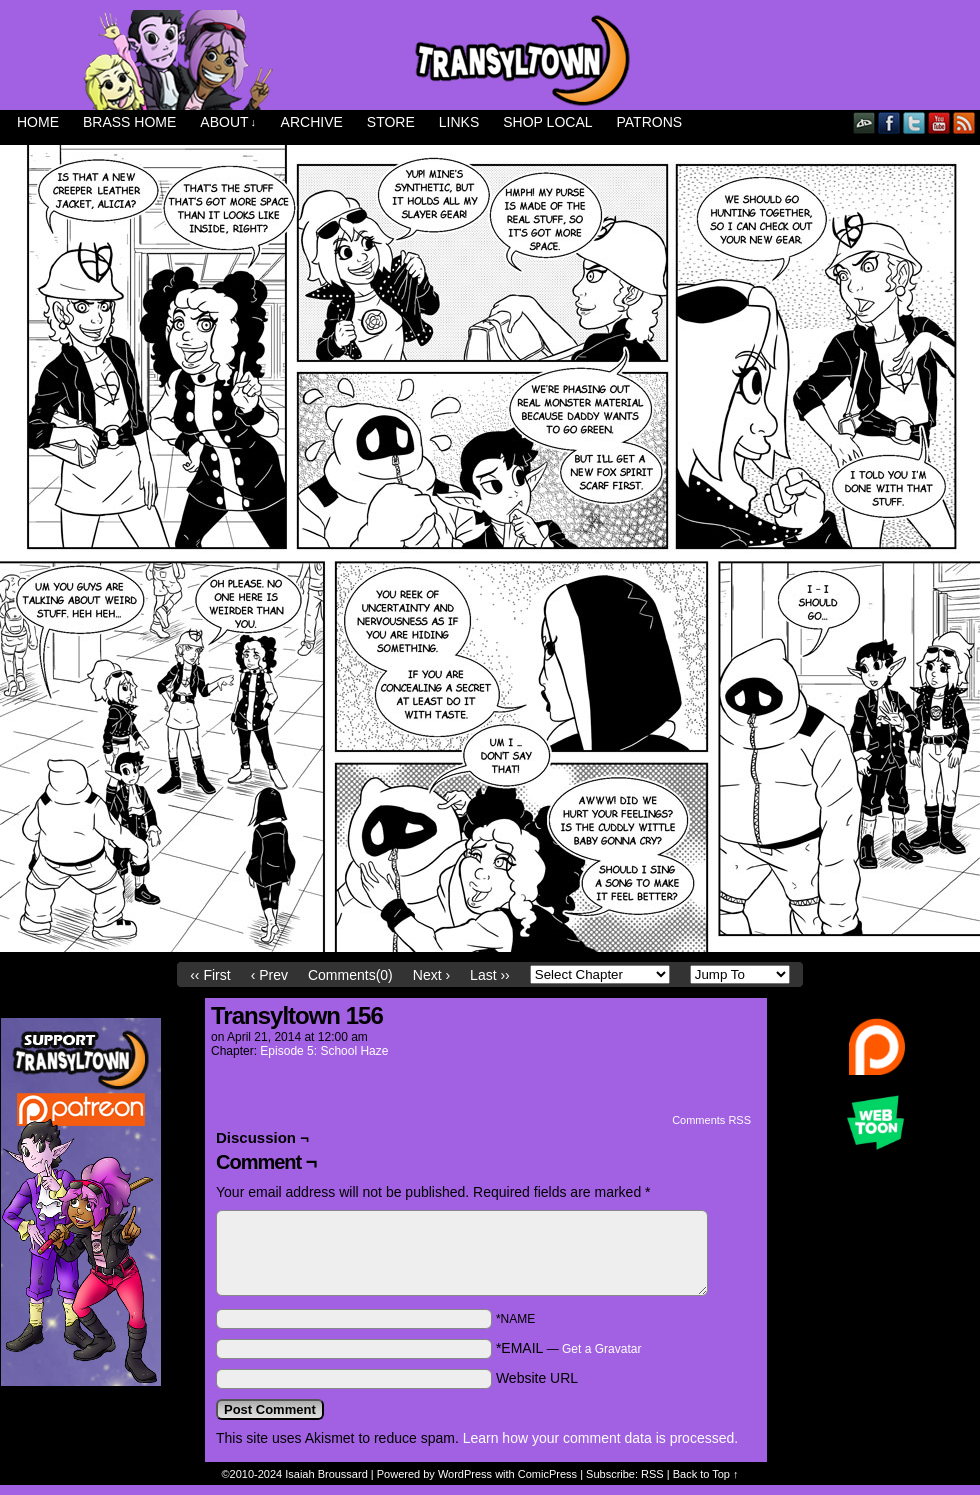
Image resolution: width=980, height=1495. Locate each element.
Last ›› (490, 975)
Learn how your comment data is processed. (600, 1438)
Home (38, 122)
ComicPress (547, 1474)
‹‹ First (210, 975)
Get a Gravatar (601, 1349)
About (228, 122)
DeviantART (864, 122)
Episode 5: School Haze (324, 1051)
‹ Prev (269, 975)
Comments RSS (711, 1120)
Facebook (889, 122)
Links (459, 122)
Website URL (537, 1378)
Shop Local (547, 122)
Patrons (650, 122)
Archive (312, 122)
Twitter (914, 122)
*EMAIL (569, 1348)
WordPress (465, 1474)
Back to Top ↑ (706, 1474)
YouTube (939, 122)
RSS (964, 122)
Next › (431, 975)
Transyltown (490, 60)
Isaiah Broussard (326, 1474)
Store (391, 122)
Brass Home (129, 122)
